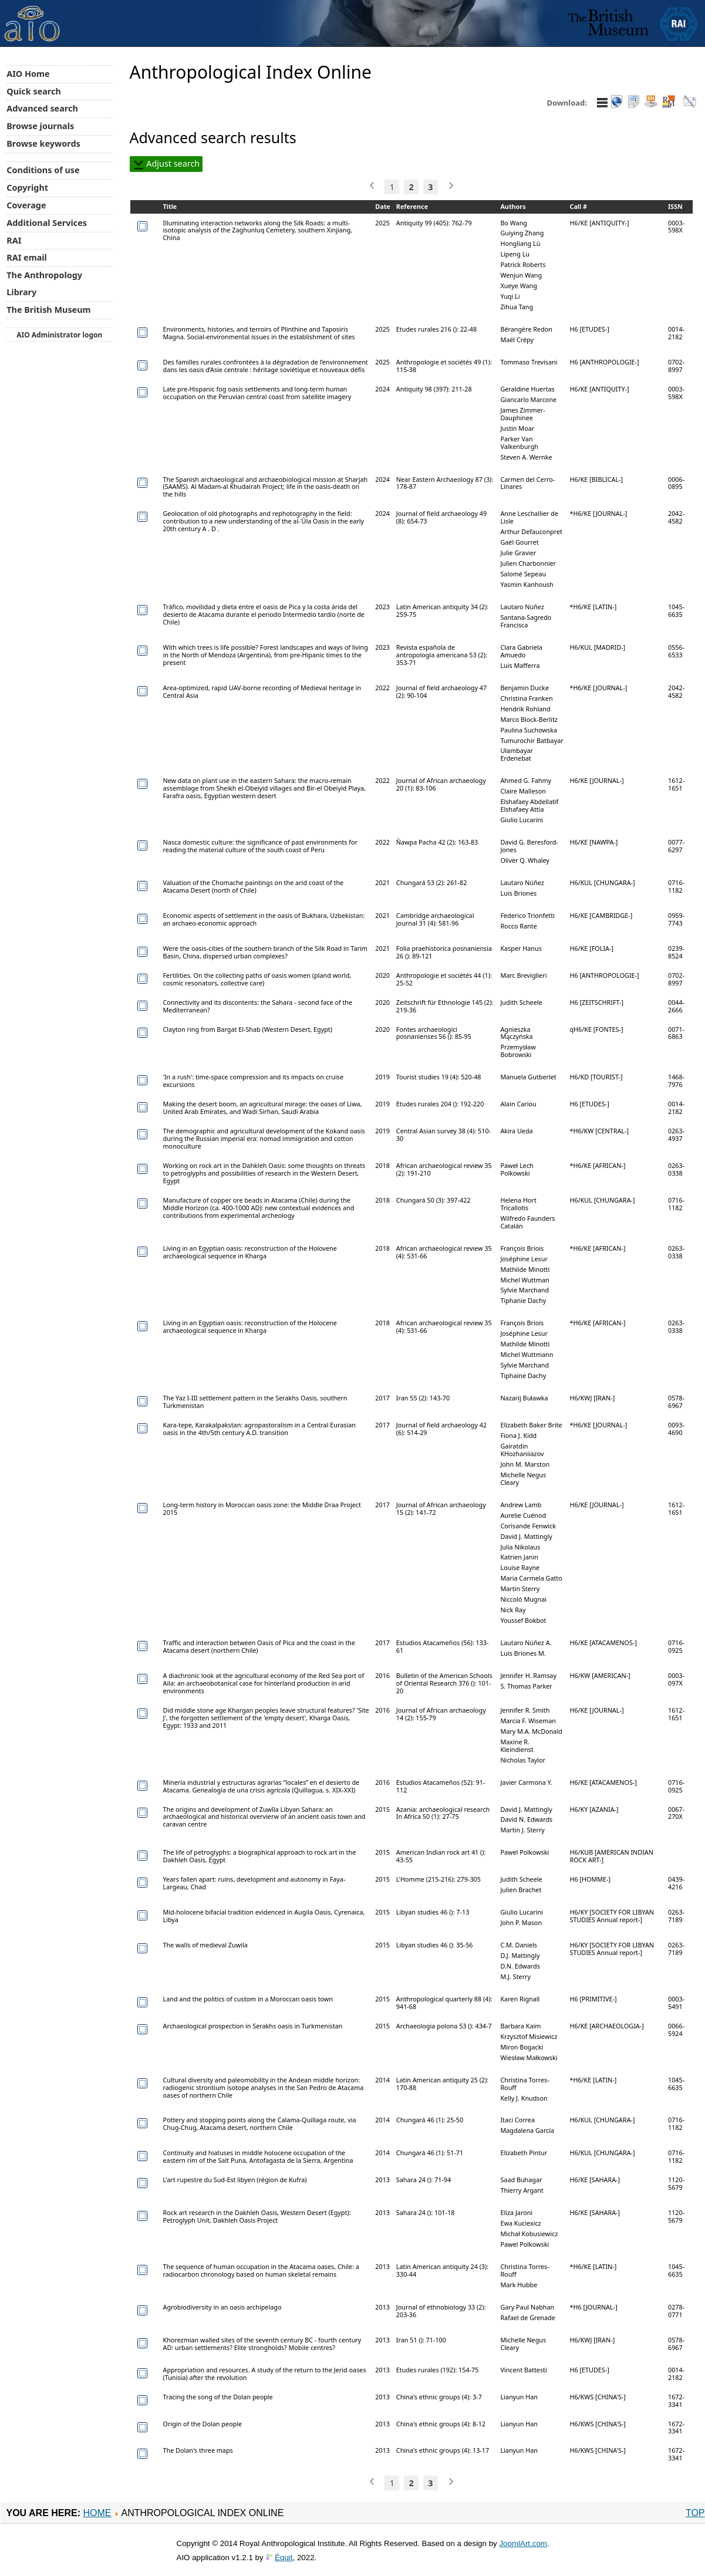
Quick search (33, 91)
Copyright (27, 187)
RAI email (26, 257)
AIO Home (27, 73)
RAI (13, 240)
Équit (283, 2557)
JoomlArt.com (523, 2543)
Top (695, 2513)
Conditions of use (42, 169)
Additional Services (46, 222)
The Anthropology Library (44, 283)
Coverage (26, 205)
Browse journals (40, 125)
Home (97, 2513)
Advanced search (41, 108)
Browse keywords (43, 143)
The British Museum (48, 309)
